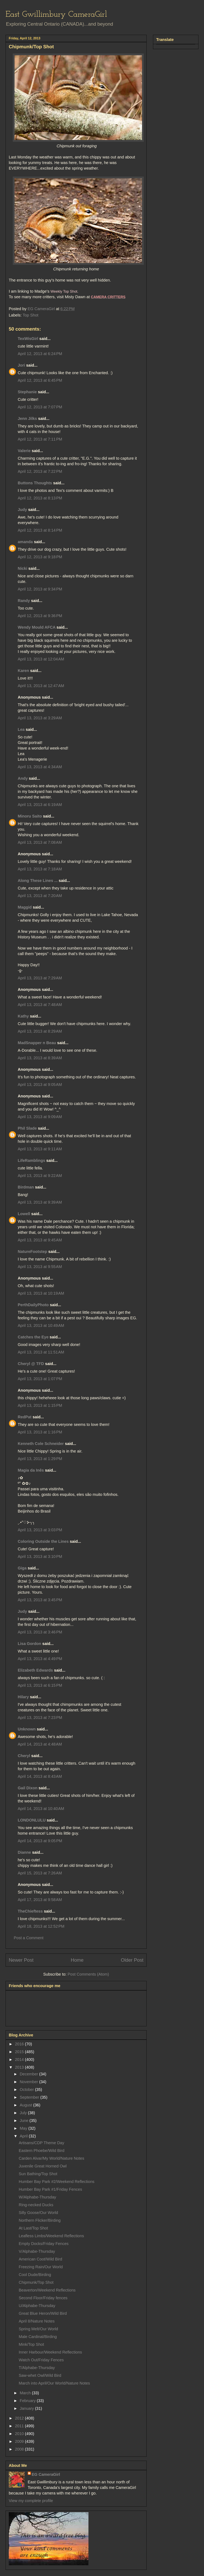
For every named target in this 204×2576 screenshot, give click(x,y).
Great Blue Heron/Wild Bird (43, 2313)
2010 (20, 2433)
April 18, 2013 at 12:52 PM (41, 1926)
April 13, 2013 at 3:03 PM (40, 1530)
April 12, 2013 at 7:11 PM (40, 439)
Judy (23, 509)
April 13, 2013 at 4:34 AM (40, 767)
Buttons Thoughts (35, 483)
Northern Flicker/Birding (40, 2220)
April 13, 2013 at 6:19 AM (40, 804)
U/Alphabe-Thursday (37, 2305)
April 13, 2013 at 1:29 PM (40, 1458)
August (26, 2105)
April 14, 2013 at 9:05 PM (40, 1841)
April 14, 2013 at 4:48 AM (40, 1744)
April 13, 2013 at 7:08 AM (40, 842)
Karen (23, 670)
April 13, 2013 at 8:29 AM (40, 1031)
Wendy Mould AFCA (36, 627)
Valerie (24, 451)
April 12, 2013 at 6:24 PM (40, 353)
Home (77, 1960)
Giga (22, 1568)
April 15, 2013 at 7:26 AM (40, 1873)
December (29, 2074)
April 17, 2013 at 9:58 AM (40, 1899)
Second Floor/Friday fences (43, 2298)
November (29, 2082)
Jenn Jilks (27, 418)
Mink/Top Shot (31, 2344)
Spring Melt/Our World (38, 2329)
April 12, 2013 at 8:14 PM (40, 530)
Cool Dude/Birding (35, 2274)
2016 (20, 2044)
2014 (20, 2059)
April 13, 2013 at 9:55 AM (40, 1266)
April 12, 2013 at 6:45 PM (40, 380)
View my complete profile (31, 2500)
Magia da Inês (31, 1470)
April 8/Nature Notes (37, 2321)
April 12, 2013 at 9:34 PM (40, 589)
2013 (20, 2067)
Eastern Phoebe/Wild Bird (41, 2150)
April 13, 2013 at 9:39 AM (40, 1202)
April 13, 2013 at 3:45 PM (40, 1600)
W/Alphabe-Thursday (37, 2197)
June (24, 2120)
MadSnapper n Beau (37, 1043)
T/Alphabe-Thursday (37, 2367)
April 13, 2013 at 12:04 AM (41, 659)
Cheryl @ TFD (31, 1363)
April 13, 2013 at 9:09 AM (40, 1117)
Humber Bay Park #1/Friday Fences (50, 2189)
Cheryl (24, 1756)
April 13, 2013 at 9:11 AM (40, 1149)
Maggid (25, 907)
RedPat (24, 1417)
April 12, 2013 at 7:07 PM (40, 407)
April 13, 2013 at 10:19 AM (41, 1293)
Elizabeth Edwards (35, 1670)
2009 (20, 2441)
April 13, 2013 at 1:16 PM (40, 1432)
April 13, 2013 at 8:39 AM (40, 1058)
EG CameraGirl (46, 2474)
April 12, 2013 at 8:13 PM (40, 498)
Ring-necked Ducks (36, 2205)
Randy (24, 600)
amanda (25, 542)
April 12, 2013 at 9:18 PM (40, 557)
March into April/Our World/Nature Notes (54, 2383)
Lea (21, 729)
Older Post (132, 1960)
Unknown (27, 1729)
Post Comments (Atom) (88, 1974)
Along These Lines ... (38, 880)
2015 (20, 2052)
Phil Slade (27, 1128)
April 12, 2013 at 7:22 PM (40, 471)
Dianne (24, 1852)
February (28, 2400)
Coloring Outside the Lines (43, 1541)
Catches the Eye (33, 1337)
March (26, 2393)
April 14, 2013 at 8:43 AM (40, 1776)
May (24, 2128)
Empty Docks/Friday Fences (44, 2243)
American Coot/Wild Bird (40, 2259)
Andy (23, 778)
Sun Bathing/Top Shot (38, 2174)
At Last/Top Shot (33, 2228)
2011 (20, 2426)
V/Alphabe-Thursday (37, 2251)
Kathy (23, 1016)
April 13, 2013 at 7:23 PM (40, 1717)
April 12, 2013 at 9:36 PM (40, 616)
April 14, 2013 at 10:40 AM (41, 1808)
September (30, 2097)
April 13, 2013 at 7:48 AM (40, 1004)
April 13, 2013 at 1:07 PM (40, 1379)
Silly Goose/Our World (38, 2212)
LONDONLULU (32, 1820)
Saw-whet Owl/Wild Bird (40, 2375)
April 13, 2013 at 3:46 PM (40, 1632)
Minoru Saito (30, 816)
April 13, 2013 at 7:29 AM (40, 978)
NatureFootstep (32, 1251)
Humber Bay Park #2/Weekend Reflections (56, 2181)
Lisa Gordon (29, 1643)
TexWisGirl (28, 338)
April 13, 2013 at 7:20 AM (40, 895)
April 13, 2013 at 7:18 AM (40, 869)
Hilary (23, 1697)
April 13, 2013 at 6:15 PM (40, 1685)
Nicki (22, 568)
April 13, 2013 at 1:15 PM (40, 1405)
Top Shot (30, 315)
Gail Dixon (27, 1788)
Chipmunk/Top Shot (36, 2282)
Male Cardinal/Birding (38, 2336)
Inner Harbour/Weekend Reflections (50, 2352)
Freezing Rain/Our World (41, 2267)
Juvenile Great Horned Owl (43, 2166)
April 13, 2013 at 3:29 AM (40, 718)
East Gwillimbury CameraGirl (56, 14)
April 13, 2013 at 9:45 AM (40, 1240)
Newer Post (21, 1960)
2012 (20, 2418)
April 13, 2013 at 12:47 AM (41, 686)
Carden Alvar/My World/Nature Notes (51, 2158)
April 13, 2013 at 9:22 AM (40, 1175)
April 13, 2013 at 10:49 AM (41, 1325)
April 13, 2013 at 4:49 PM (40, 1658)
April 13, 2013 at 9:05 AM (40, 1084)
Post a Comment (28, 1938)
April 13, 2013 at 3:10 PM (40, 1556)
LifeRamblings (31, 1160)
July (24, 2113)
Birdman (26, 1187)
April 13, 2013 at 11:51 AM (41, 1352)
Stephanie (27, 392)
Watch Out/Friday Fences (41, 2360)
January (27, 2408)
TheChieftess (30, 1911)
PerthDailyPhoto (33, 1305)
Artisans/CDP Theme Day (41, 2143)
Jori (21, 365)
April (24, 2136)
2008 (20, 2449)
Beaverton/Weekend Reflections (47, 2290)
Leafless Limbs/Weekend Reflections (51, 2236)
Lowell (24, 1214)
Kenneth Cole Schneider (41, 1443)
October (27, 2089)
